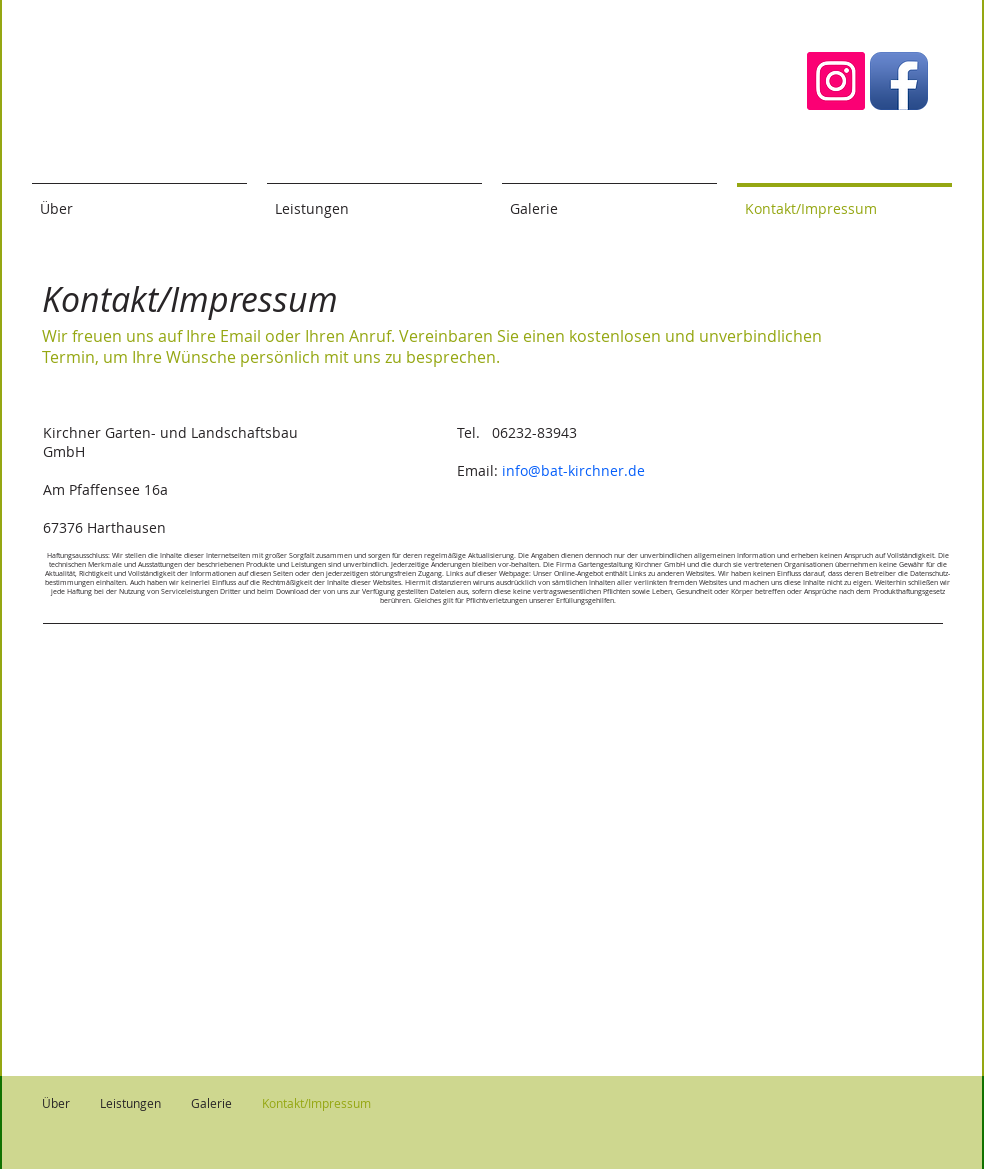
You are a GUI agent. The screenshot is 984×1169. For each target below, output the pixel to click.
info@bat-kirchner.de (573, 470)
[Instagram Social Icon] (836, 81)
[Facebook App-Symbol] (899, 81)
